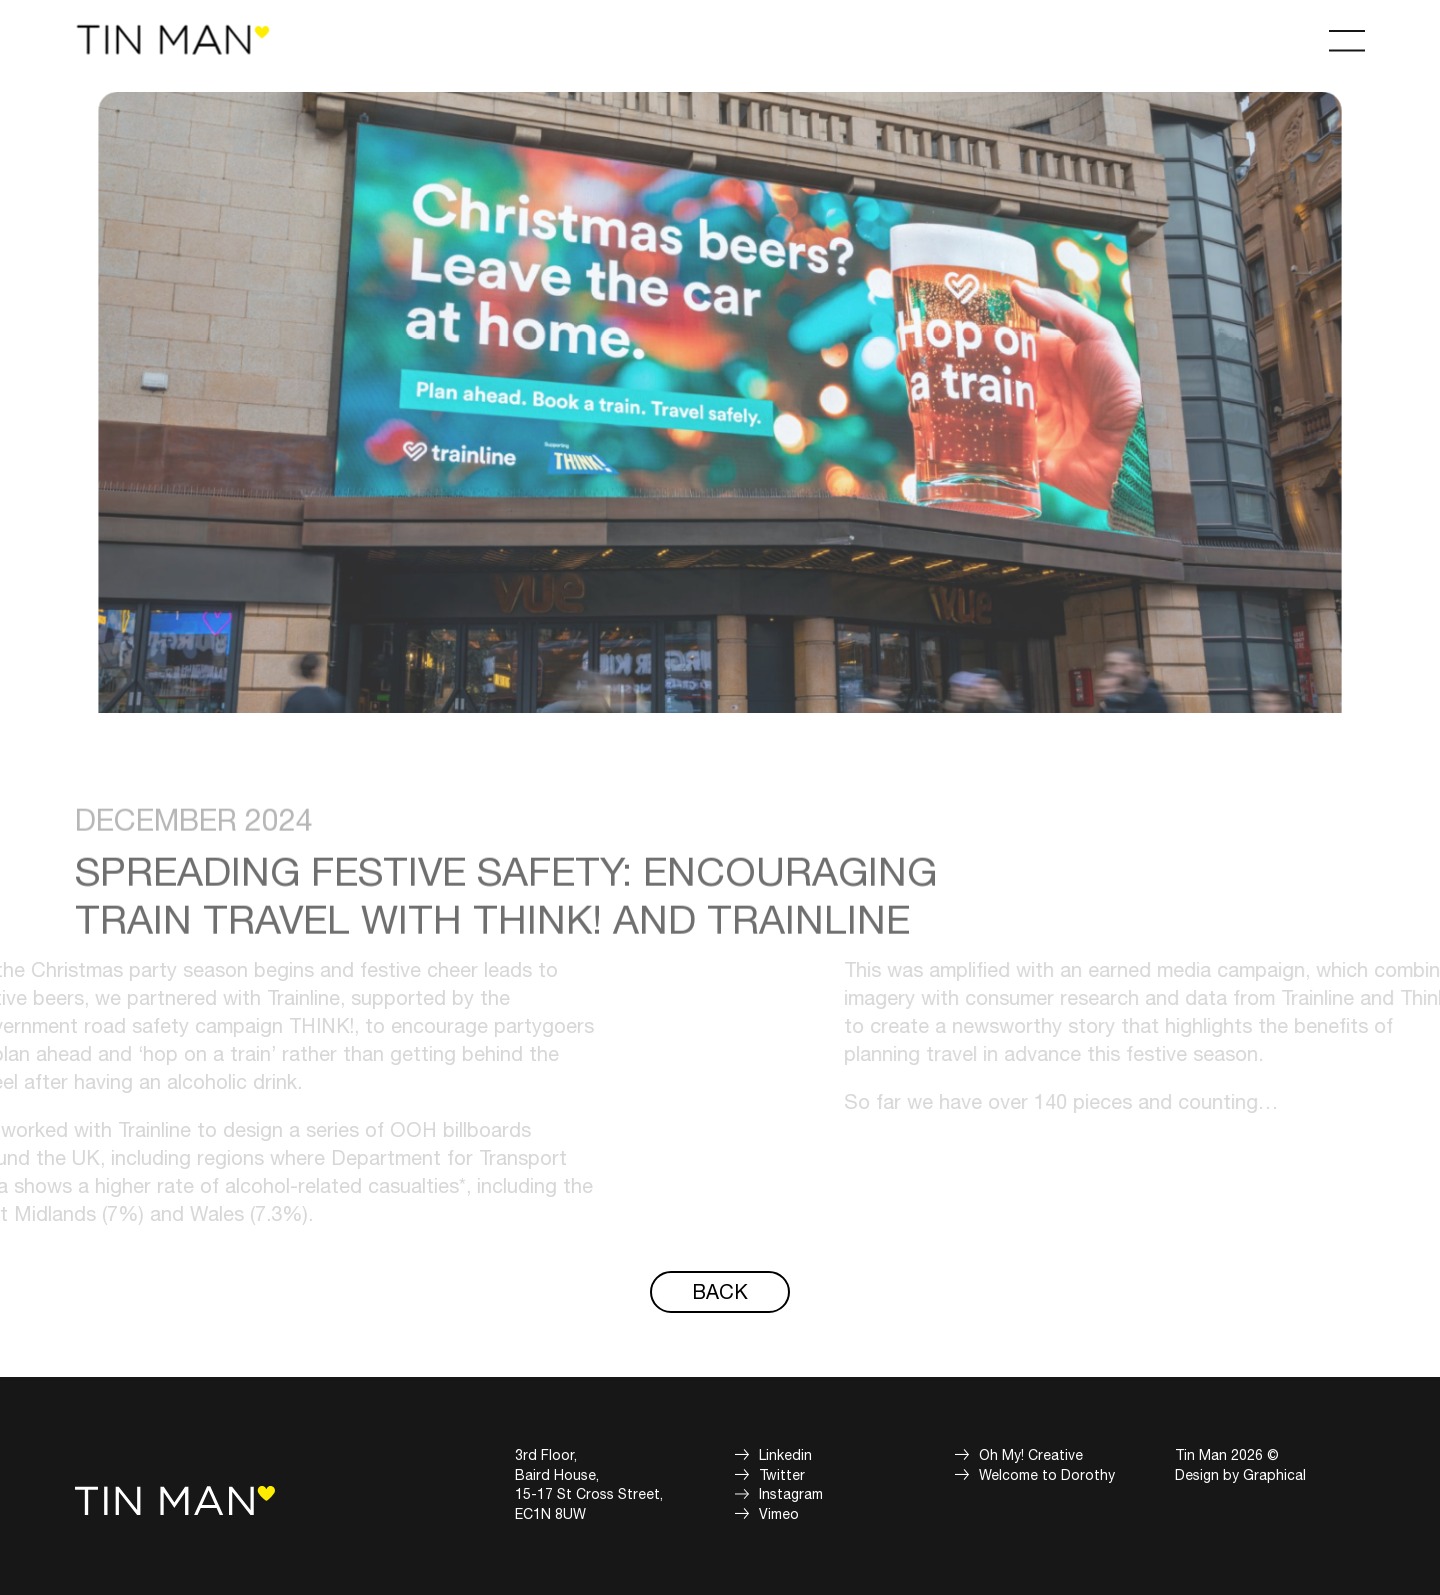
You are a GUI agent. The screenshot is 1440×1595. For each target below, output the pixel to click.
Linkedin (785, 1456)
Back (720, 1293)
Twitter (782, 1476)
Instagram (791, 1495)
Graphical (1274, 1476)
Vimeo (779, 1515)
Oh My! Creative (1031, 1456)
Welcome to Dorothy (1047, 1476)
